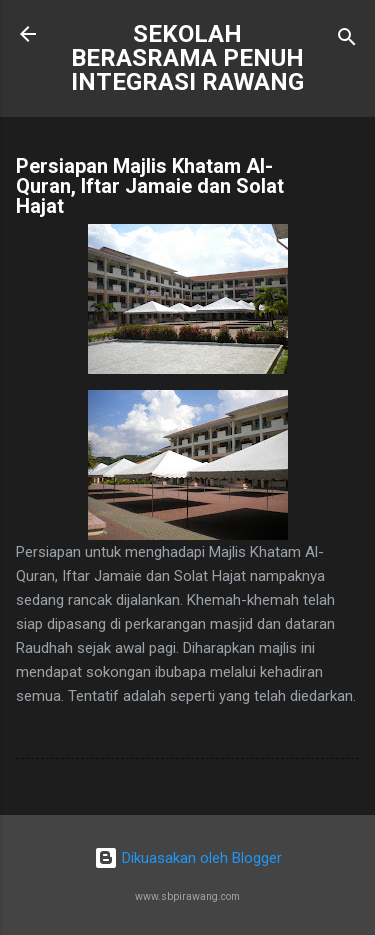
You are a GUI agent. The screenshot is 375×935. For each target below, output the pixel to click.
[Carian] (347, 40)
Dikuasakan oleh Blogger (188, 858)
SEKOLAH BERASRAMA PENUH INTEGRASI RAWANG (187, 58)
